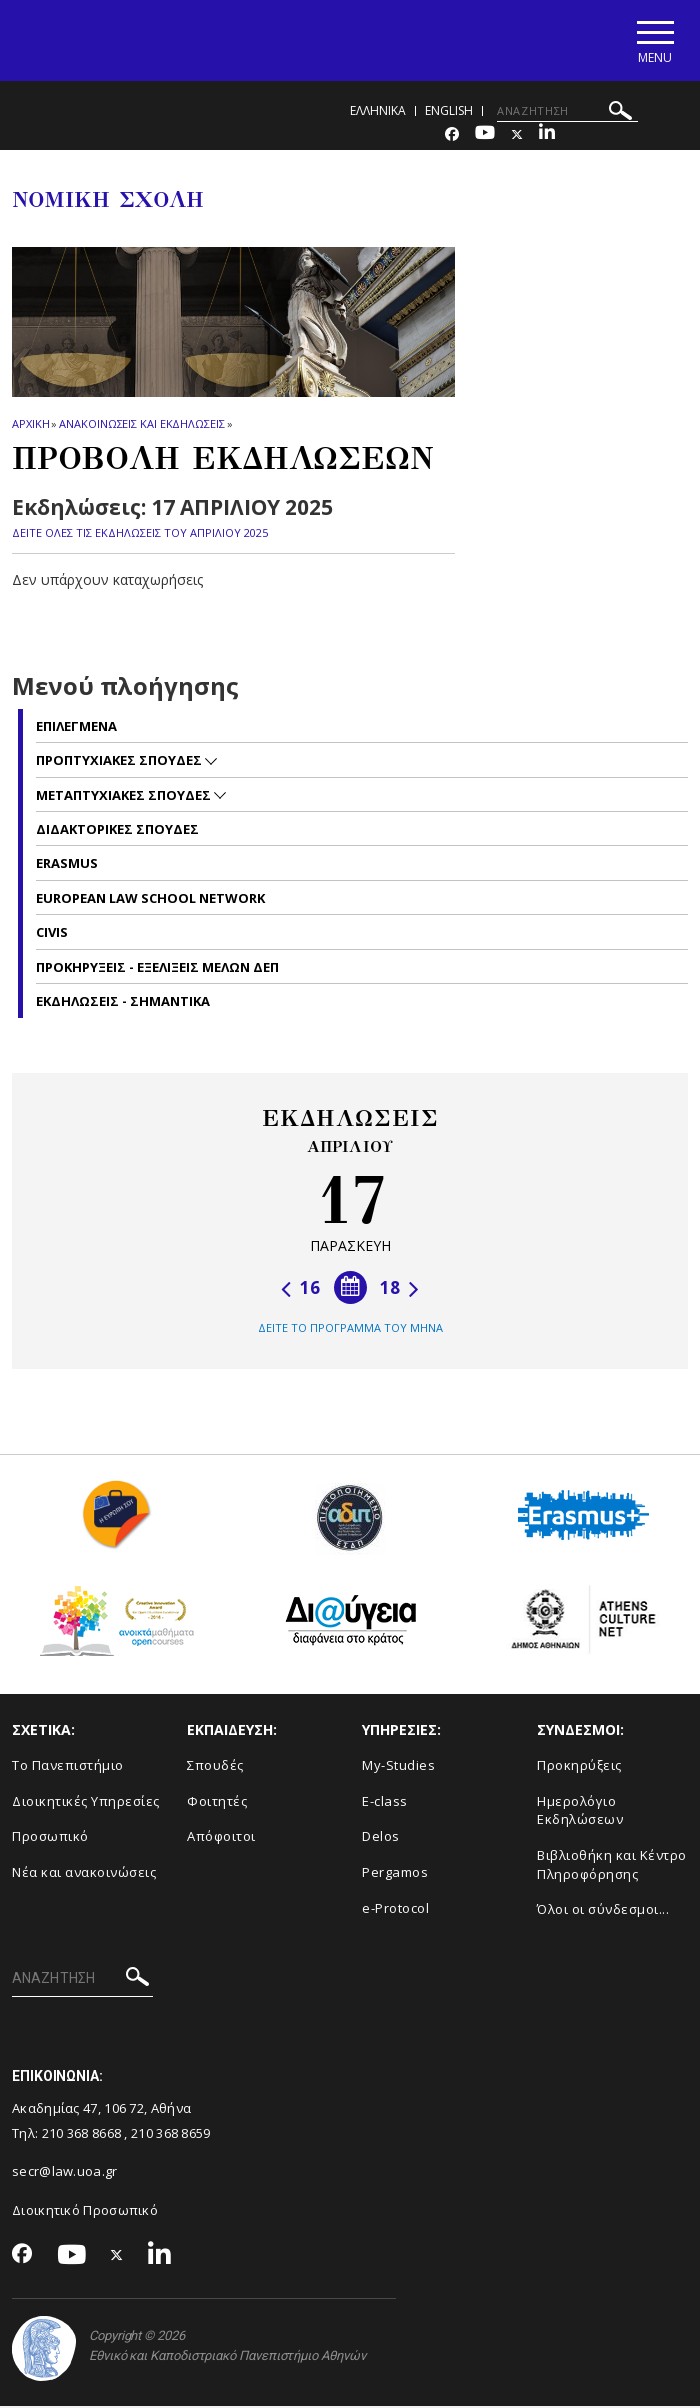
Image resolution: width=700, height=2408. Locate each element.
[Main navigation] (653, 41)
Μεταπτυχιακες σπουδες (125, 796)
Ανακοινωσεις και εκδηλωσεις (141, 425)
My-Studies (398, 1767)
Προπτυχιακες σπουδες (120, 762)
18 (399, 1289)
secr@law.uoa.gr (65, 2173)
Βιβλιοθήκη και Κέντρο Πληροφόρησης (612, 1866)
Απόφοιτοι (221, 1838)
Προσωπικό (50, 1838)
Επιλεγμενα (76, 727)
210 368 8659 (171, 2134)
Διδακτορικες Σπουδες (117, 831)
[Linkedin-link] (547, 136)
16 (300, 1289)
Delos (381, 1838)
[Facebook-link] (452, 136)
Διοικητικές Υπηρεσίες (86, 1803)
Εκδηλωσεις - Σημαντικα (123, 1003)
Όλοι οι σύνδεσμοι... (603, 1911)
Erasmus (67, 865)
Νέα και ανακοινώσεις (84, 1874)
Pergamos (395, 1874)
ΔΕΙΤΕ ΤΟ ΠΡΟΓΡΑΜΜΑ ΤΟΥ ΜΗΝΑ (350, 1329)
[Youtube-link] (485, 136)
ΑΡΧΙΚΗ (30, 425)
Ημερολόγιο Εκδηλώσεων (580, 1812)
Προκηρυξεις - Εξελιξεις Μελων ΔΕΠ (157, 968)
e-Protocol (395, 1909)
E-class (385, 1803)
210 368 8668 (82, 2134)
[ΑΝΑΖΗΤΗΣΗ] (567, 113)
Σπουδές (215, 1767)
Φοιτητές (217, 1803)
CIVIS (52, 934)
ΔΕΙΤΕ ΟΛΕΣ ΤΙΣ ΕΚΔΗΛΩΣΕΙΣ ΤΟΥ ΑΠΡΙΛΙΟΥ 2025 (140, 533)
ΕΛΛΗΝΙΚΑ (378, 112)
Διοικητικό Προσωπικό (85, 2212)
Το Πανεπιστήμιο (68, 1767)
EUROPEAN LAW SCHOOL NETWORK (150, 900)
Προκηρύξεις (579, 1767)
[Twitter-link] (517, 136)
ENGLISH (449, 112)
